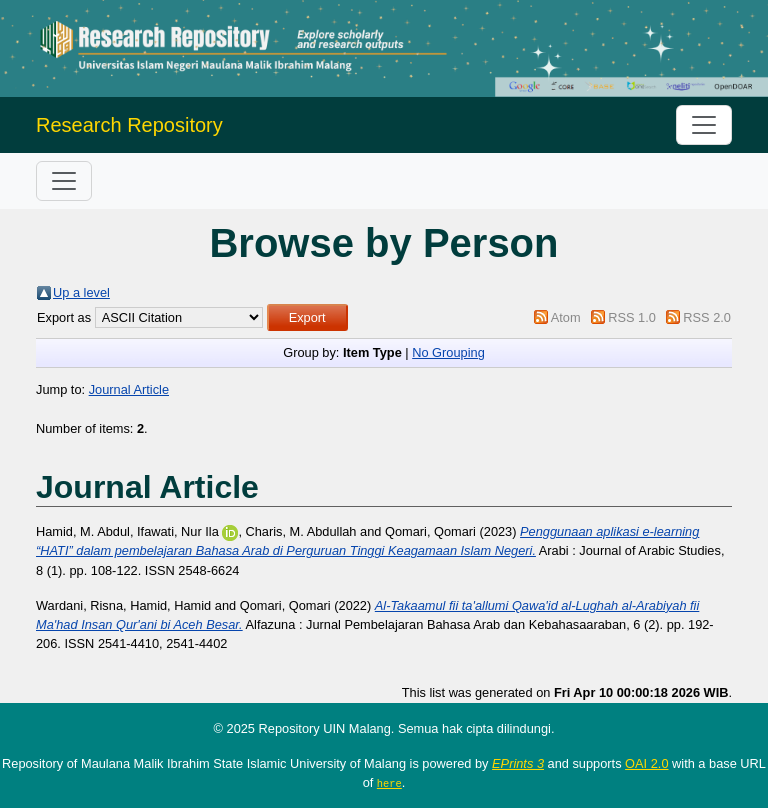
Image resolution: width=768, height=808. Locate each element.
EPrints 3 (518, 763)
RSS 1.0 (632, 317)
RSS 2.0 (707, 317)
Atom (566, 317)
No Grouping (448, 352)
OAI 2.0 (646, 763)
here (389, 783)
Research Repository (129, 125)
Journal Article (129, 389)
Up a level (81, 292)
